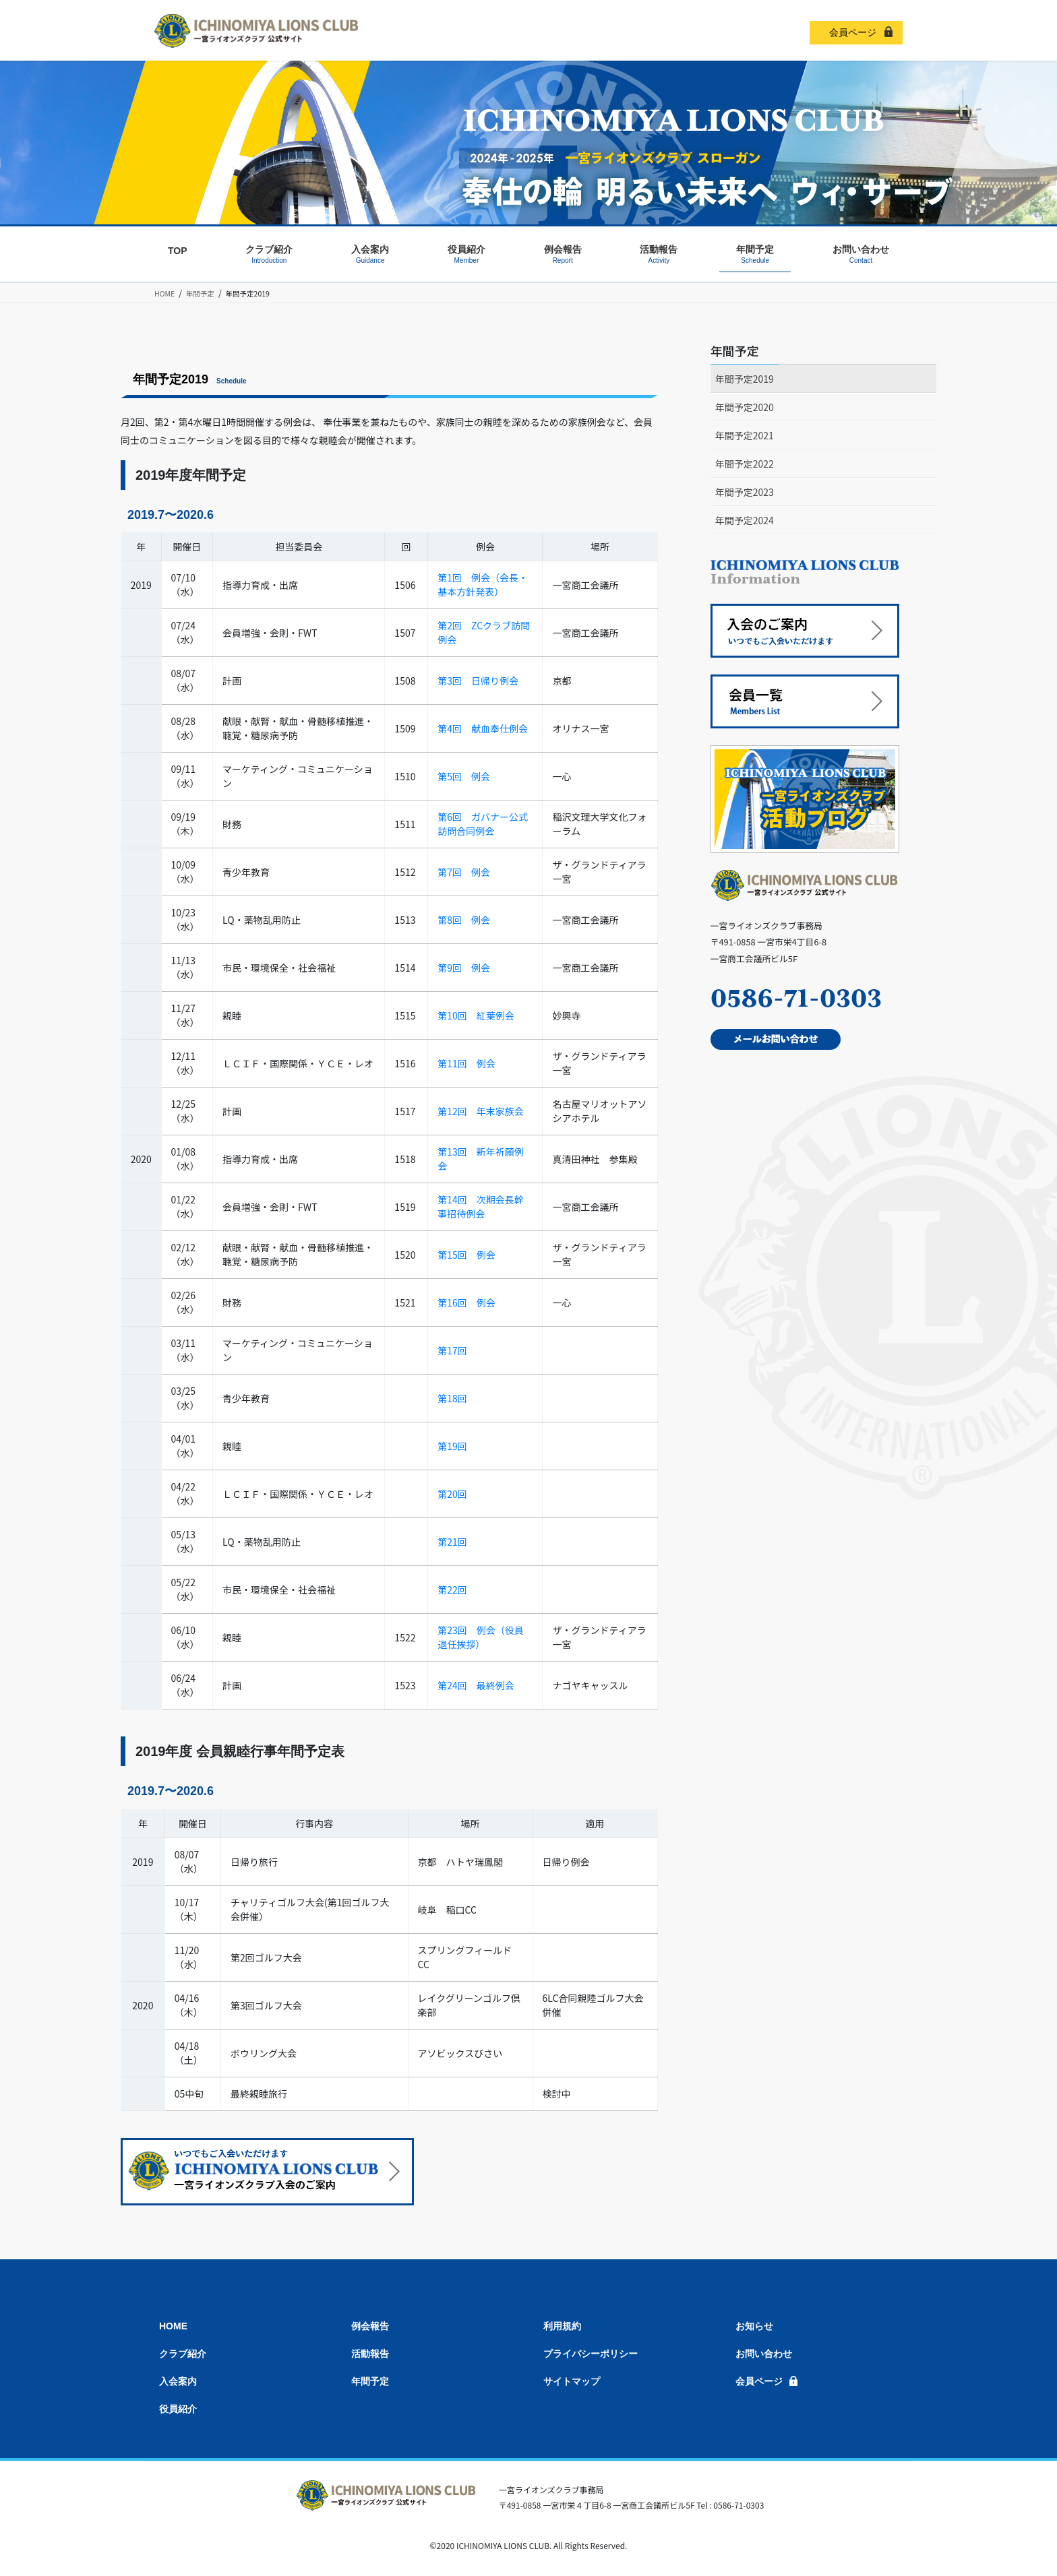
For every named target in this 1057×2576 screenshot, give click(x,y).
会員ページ (852, 32)
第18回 (452, 1398)
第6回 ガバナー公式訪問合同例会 (482, 824)
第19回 (452, 1446)
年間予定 (735, 350)
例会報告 (370, 2326)
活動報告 (370, 2353)
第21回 (452, 1541)
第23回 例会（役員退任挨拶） (480, 1637)
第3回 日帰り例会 (477, 680)
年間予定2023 (744, 492)
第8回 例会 (463, 919)
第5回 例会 (463, 776)
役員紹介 (178, 2409)
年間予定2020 (744, 407)
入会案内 (178, 2381)
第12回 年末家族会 (480, 1111)
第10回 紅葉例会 (475, 1015)
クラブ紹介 (182, 2353)
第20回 (452, 1494)
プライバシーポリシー (590, 2353)
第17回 (452, 1350)
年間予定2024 (744, 520)
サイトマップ (571, 2381)
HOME (173, 2326)
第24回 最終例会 (475, 1685)
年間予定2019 (744, 378)
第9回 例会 (463, 967)
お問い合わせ (763, 2353)
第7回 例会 (463, 872)
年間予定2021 (744, 435)
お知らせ (754, 2326)
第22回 (452, 1589)
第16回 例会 (466, 1302)
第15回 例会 (466, 1254)
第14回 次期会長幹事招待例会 (480, 1206)
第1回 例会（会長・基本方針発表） (482, 584)
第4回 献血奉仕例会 (482, 728)
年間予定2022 (744, 463)
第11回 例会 (466, 1063)
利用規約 (562, 2326)
